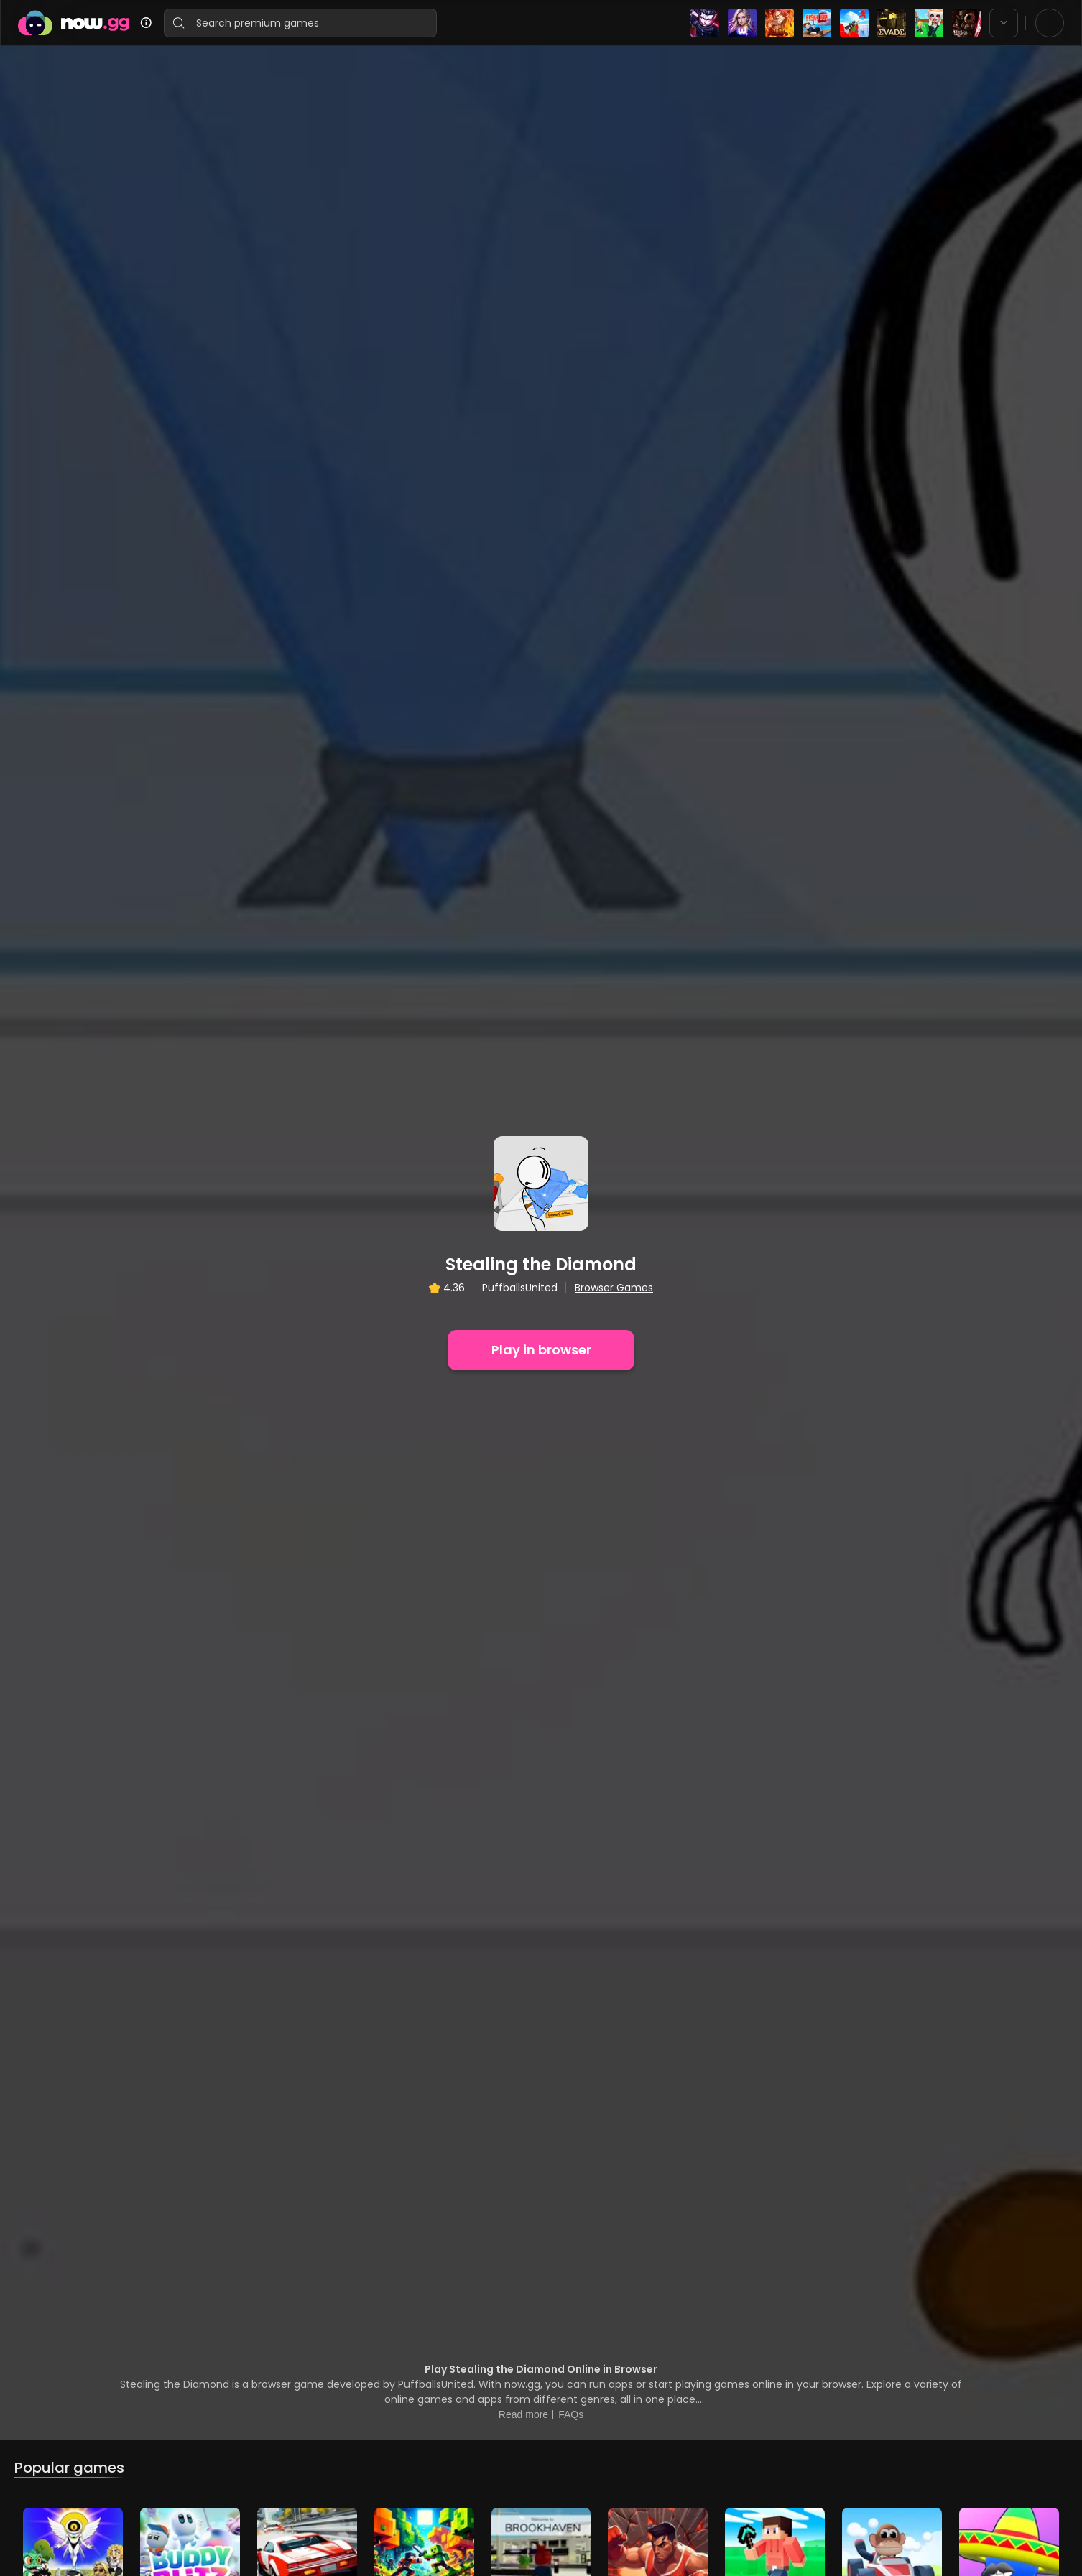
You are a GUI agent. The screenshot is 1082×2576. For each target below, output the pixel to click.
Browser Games (614, 1034)
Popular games (69, 1961)
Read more (523, 1908)
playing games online (728, 1878)
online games (418, 1893)
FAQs (570, 1908)
